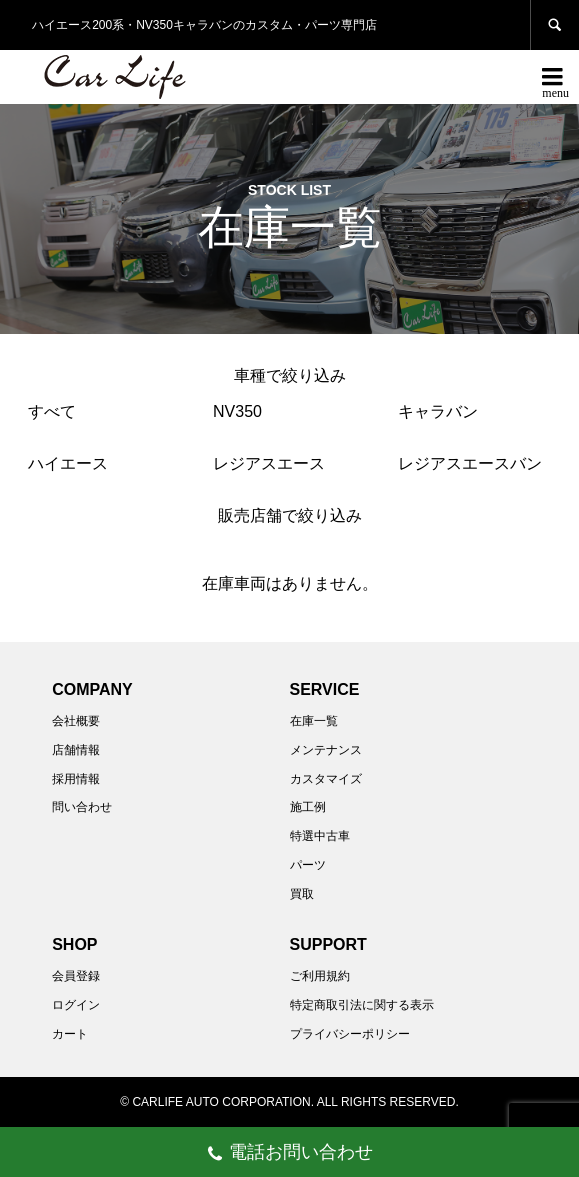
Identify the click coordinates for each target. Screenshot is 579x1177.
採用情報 (76, 779)
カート (70, 1034)
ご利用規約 (320, 976)
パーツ (308, 865)
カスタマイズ (326, 779)
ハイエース (68, 463)
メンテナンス (326, 750)
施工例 (308, 807)
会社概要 (76, 721)
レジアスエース (269, 463)
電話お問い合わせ (289, 1154)
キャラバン (438, 411)
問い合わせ (82, 807)
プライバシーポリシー (350, 1034)
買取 (302, 894)
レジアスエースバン (470, 463)
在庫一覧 (314, 721)
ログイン (76, 1005)
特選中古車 (320, 836)
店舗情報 (76, 750)
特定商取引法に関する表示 (362, 1005)
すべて (52, 411)
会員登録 (76, 976)
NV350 (237, 411)
